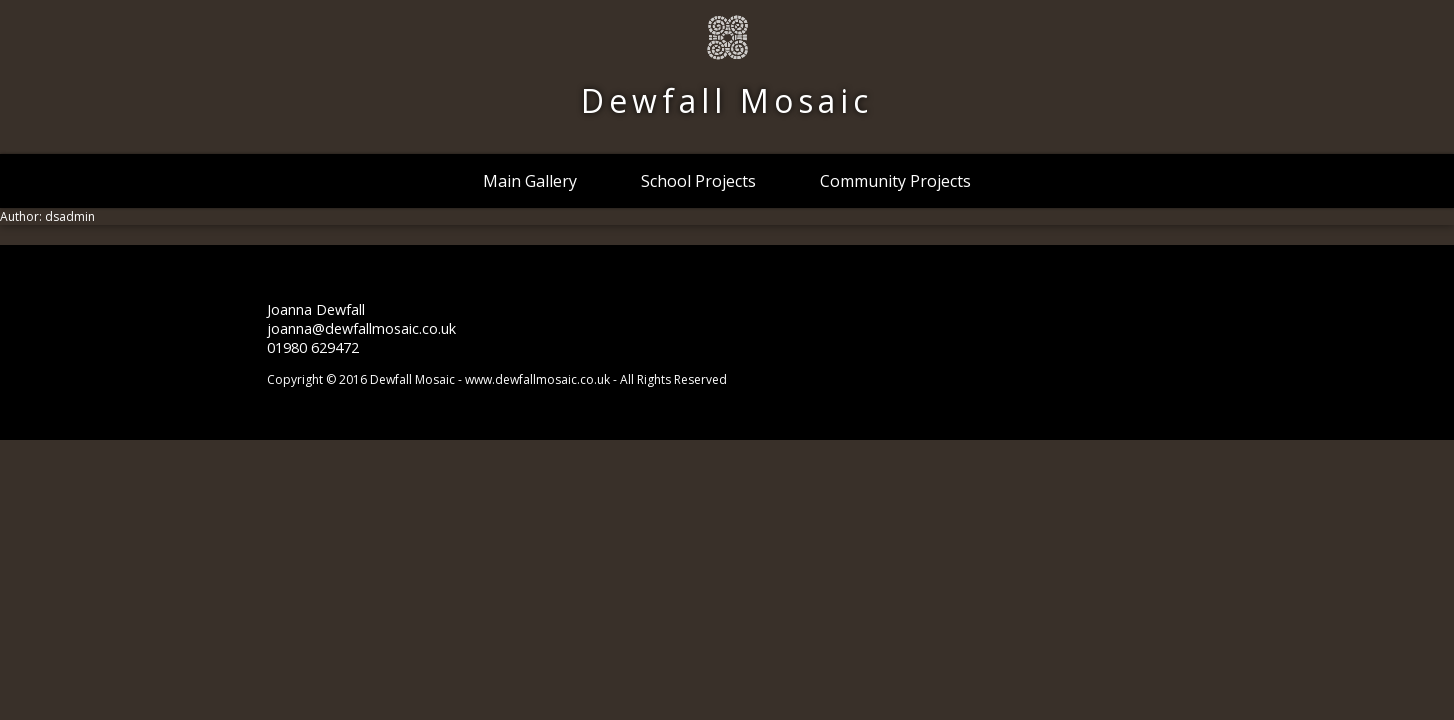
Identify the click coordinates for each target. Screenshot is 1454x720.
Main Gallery (530, 181)
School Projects (698, 181)
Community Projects (895, 181)
